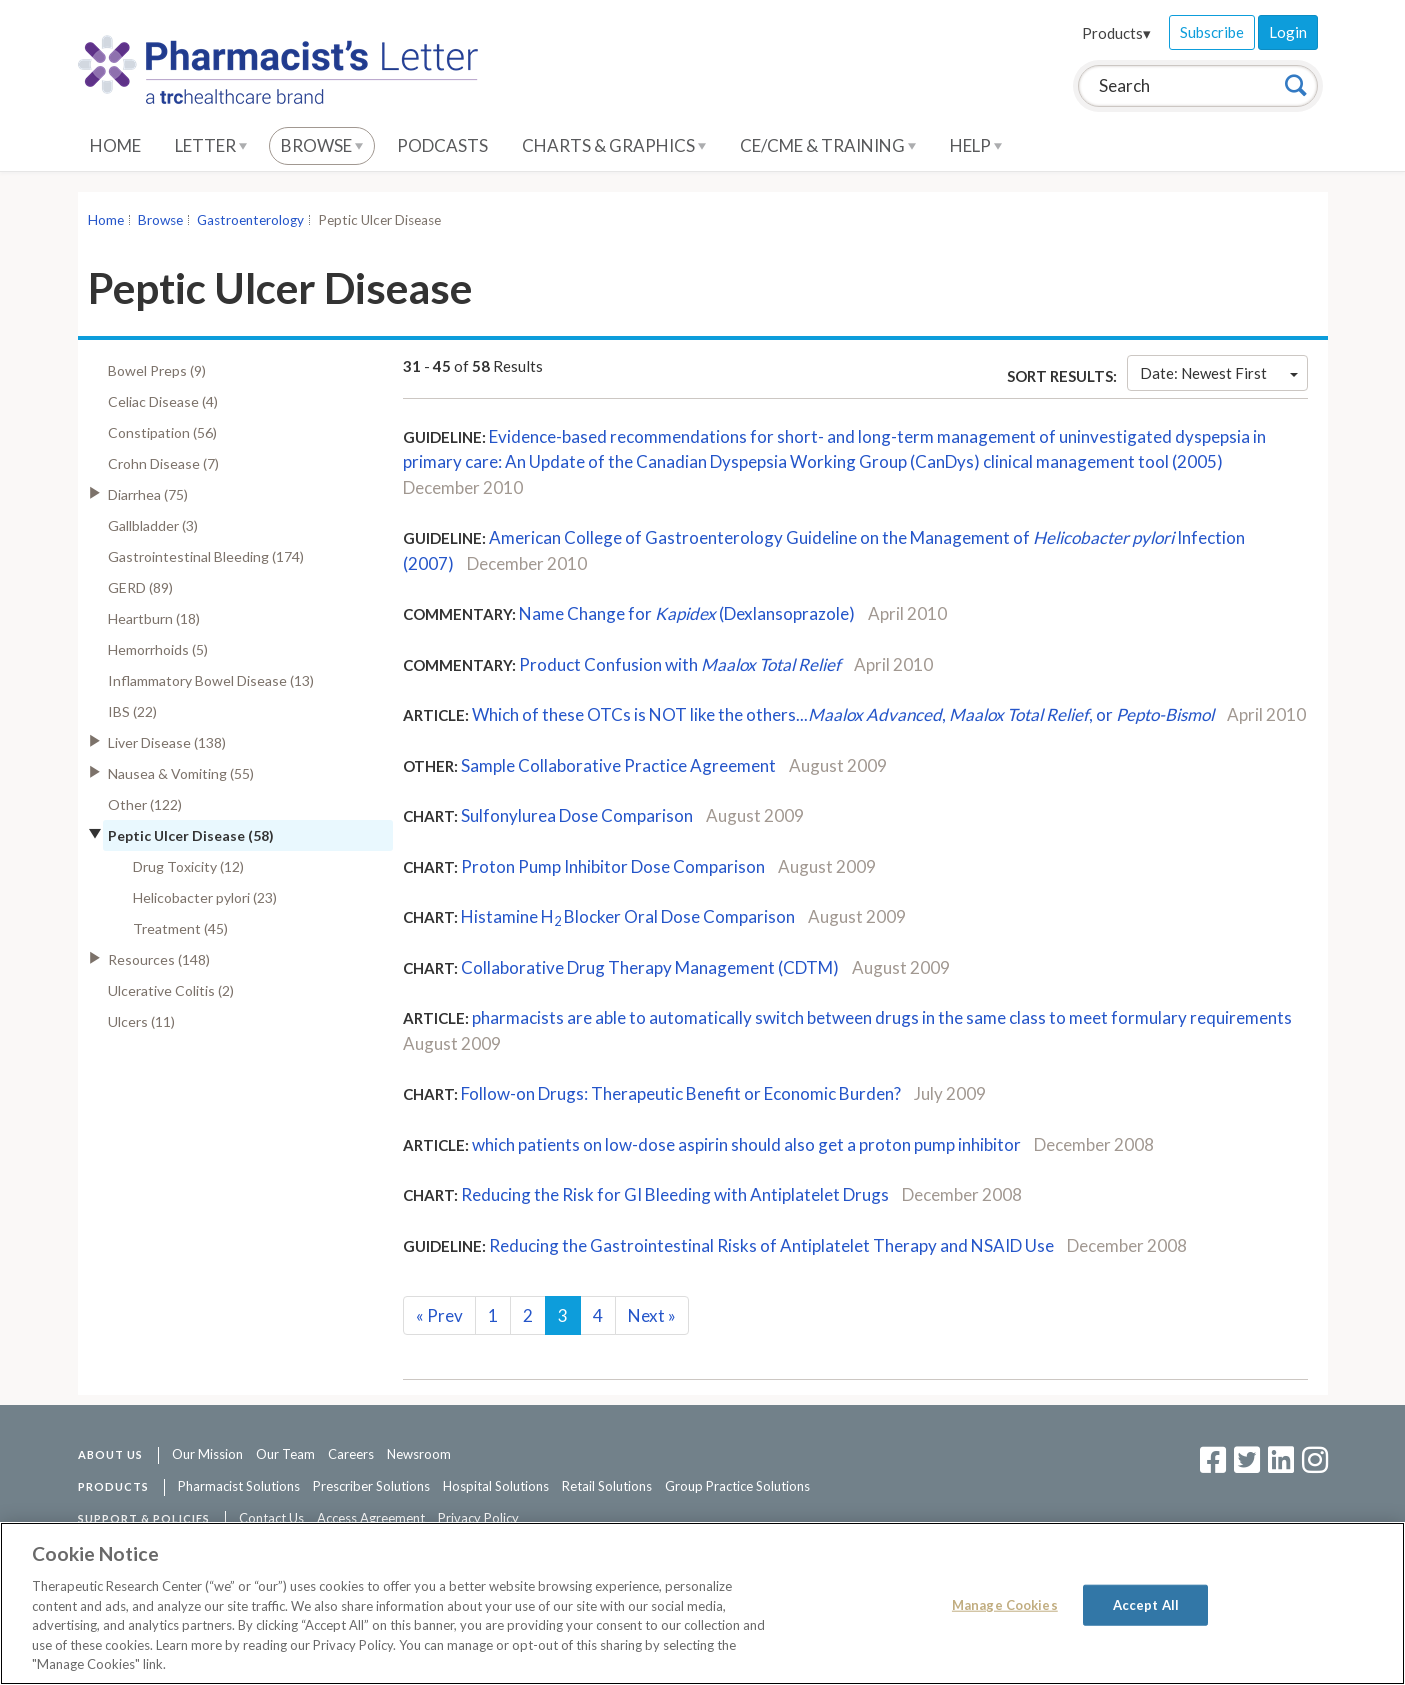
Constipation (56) (162, 432)
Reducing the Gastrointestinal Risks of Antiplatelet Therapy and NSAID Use (771, 1245)
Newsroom (419, 1454)
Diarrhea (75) (148, 494)
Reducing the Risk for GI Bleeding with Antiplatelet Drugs (675, 1194)
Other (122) (145, 804)
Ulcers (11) (141, 1021)
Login (1288, 32)
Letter (211, 145)
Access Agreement (371, 1518)
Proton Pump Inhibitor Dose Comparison (613, 866)
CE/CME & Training (828, 145)
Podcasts (442, 145)
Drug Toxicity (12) (188, 866)
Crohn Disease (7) (163, 463)
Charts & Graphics (614, 145)
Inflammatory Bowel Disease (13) (211, 680)
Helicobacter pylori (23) (205, 897)
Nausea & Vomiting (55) (181, 773)
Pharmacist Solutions (239, 1486)
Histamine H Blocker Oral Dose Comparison (628, 916)
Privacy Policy (478, 1518)
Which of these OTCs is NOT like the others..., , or (843, 714)
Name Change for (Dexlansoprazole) (687, 613)
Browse (322, 145)
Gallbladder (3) (153, 525)
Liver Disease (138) (167, 742)
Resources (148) (159, 959)
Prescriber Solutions (371, 1486)
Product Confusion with (680, 664)
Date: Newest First (1219, 373)
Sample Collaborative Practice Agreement (618, 765)
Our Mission (207, 1454)
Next (652, 1315)
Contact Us (271, 1518)
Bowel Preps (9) (157, 370)
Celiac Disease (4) (163, 401)
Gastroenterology (250, 220)
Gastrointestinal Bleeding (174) (206, 556)
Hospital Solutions (496, 1486)
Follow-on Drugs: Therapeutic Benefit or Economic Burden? (681, 1093)
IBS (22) (132, 711)
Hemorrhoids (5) (158, 649)
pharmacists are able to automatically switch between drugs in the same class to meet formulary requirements (882, 1017)
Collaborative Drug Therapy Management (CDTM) (650, 967)
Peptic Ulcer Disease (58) (191, 835)
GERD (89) (140, 587)
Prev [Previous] (439, 1315)
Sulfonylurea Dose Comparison (577, 815)
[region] (702, 1603)
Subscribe (1212, 32)
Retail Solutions (607, 1486)
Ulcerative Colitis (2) (171, 990)
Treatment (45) (180, 928)
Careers (351, 1454)
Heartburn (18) (154, 618)
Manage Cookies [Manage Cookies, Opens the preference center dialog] (1005, 1604)
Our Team (285, 1454)
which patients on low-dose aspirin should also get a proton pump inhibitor (746, 1144)
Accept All (1146, 1604)
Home (115, 145)
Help (976, 145)
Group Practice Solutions (737, 1486)
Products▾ (1116, 33)
